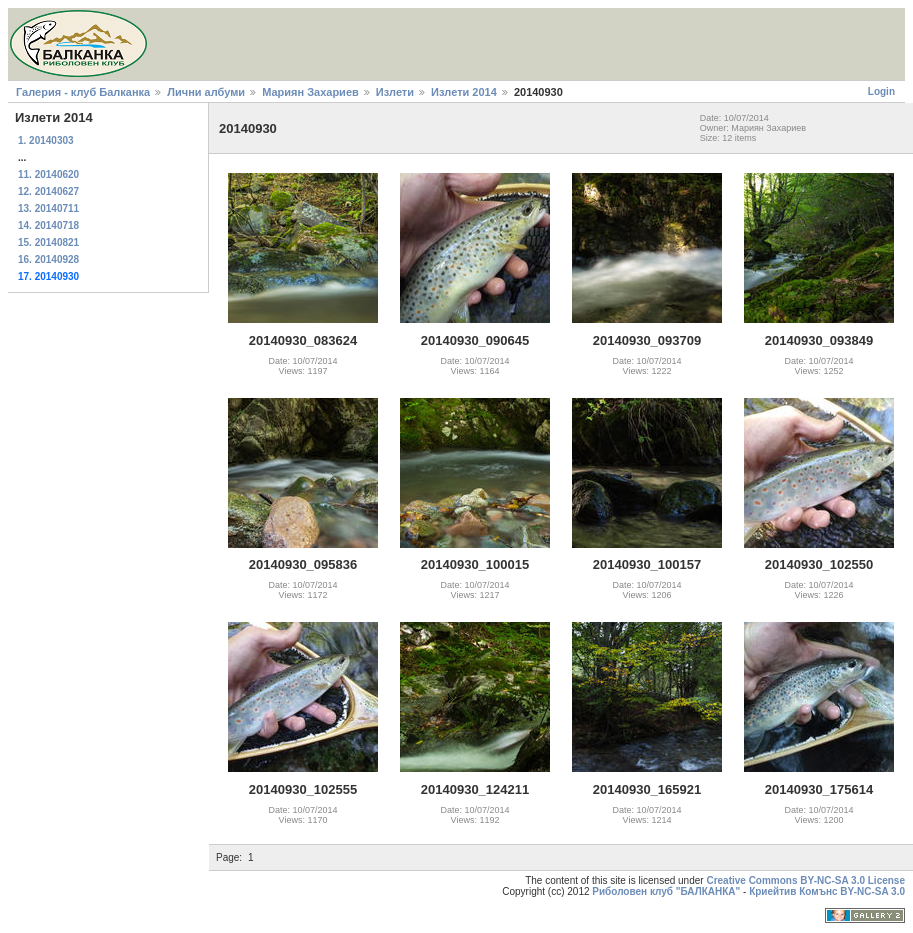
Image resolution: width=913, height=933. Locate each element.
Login (881, 91)
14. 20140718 (48, 225)
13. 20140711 (48, 208)
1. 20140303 (46, 140)
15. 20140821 (48, 242)
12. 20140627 (48, 191)
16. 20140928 (48, 259)
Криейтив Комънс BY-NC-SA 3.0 (827, 891)
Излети (395, 92)
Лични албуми (206, 92)
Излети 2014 (464, 92)
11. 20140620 (48, 174)
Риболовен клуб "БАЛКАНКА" (666, 891)
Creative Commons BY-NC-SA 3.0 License (805, 880)
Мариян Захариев (310, 92)
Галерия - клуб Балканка (83, 92)
